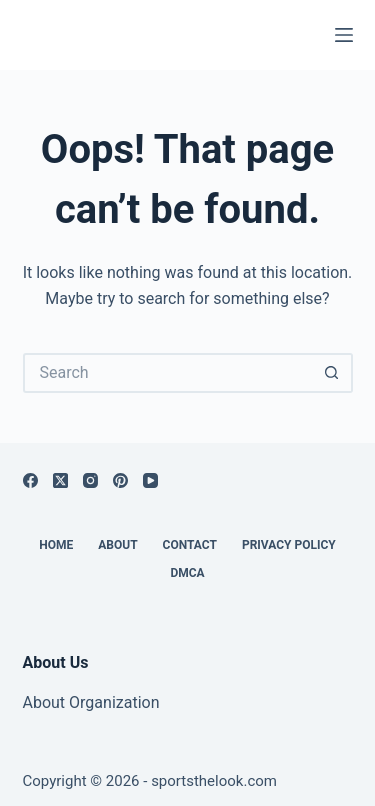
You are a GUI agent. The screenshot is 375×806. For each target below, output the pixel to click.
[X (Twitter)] (60, 480)
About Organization (91, 702)
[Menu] (344, 35)
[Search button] (333, 373)
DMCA (187, 573)
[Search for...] (168, 373)
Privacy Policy (289, 545)
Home (56, 545)
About (117, 545)
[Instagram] (90, 480)
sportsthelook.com (214, 781)
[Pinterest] (120, 480)
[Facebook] (30, 480)
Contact (190, 545)
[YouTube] (150, 480)
